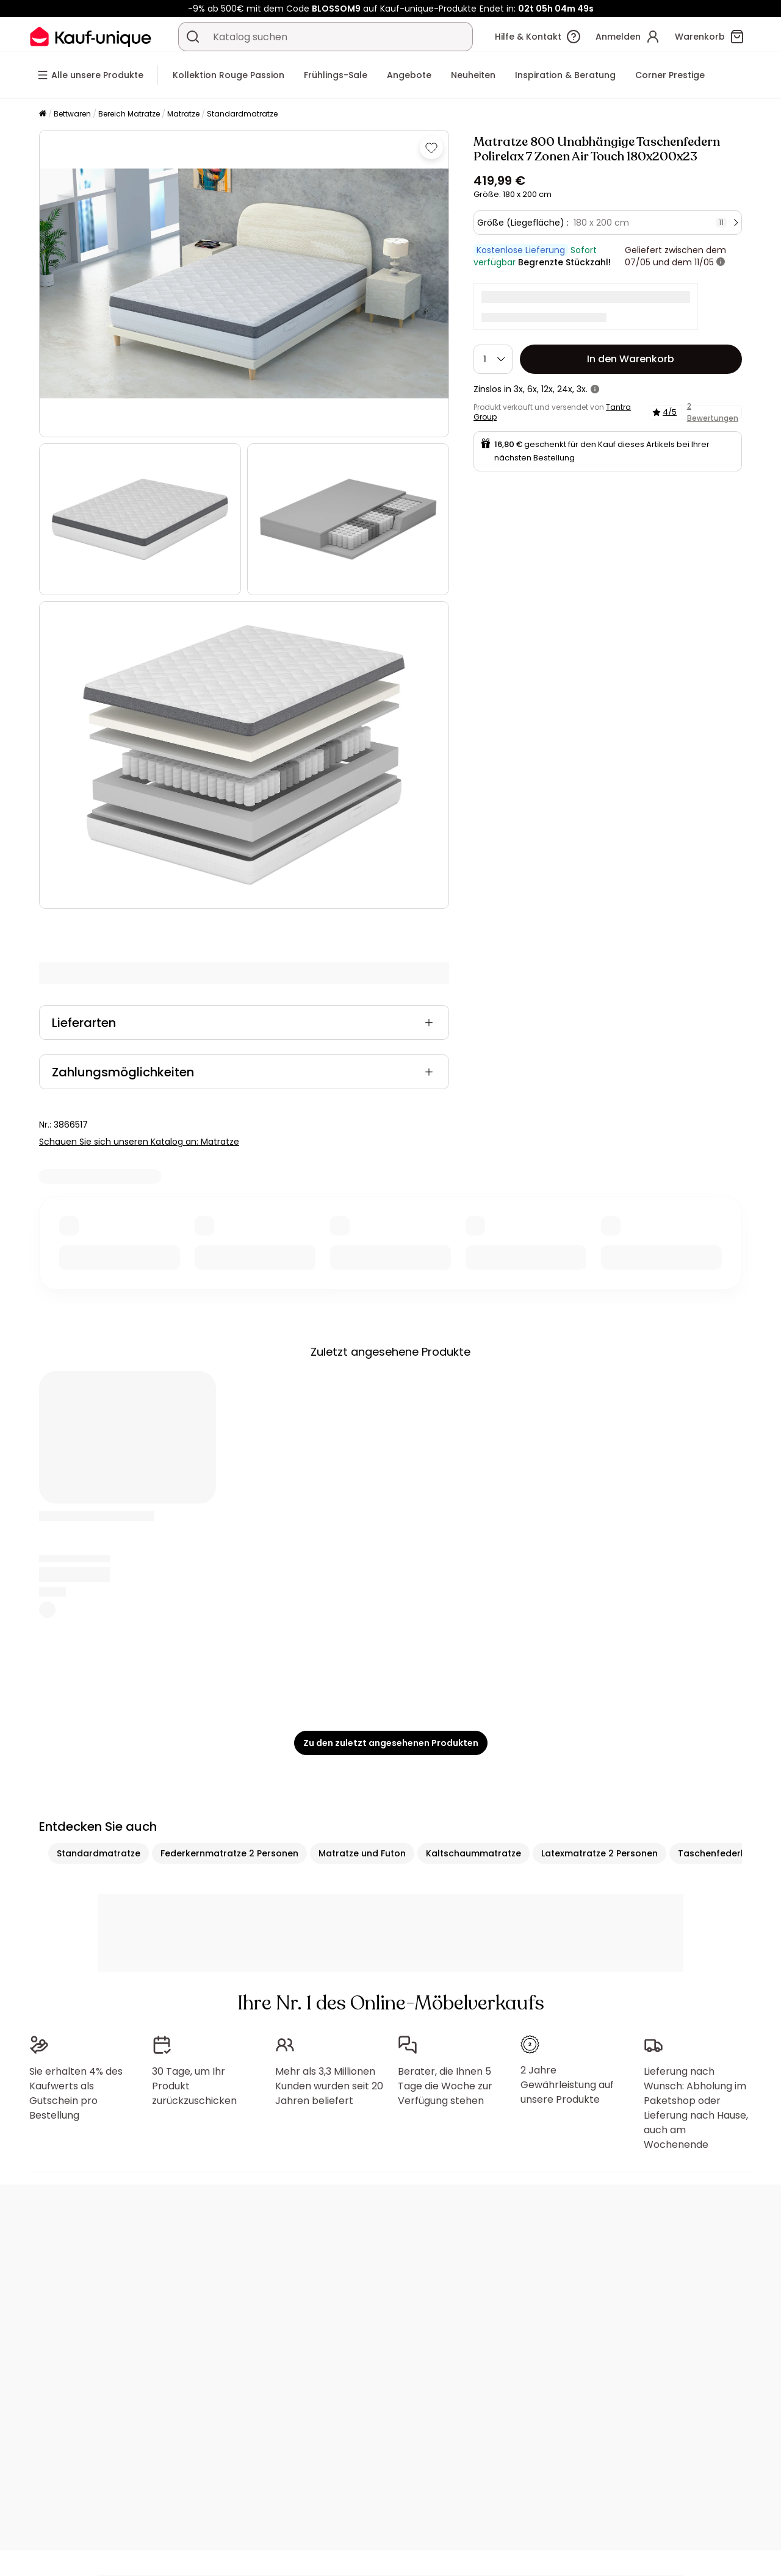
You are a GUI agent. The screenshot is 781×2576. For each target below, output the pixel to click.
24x (564, 389)
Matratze (183, 114)
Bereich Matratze (129, 114)
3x (518, 389)
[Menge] (493, 359)
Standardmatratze (242, 114)
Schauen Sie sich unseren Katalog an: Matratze (139, 1142)
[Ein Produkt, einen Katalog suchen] (192, 36)
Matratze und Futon (362, 1853)
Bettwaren (72, 114)
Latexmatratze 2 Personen (599, 1853)
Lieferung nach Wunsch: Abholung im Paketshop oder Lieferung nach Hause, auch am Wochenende (696, 2108)
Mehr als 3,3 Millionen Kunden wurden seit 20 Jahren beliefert (329, 2086)
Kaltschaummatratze (473, 1853)
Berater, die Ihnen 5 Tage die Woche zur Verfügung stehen (445, 2086)
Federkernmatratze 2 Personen (229, 1853)
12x (547, 389)
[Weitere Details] (720, 262)
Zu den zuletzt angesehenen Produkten (390, 1743)
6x (532, 389)
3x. (582, 389)
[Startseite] (42, 114)
